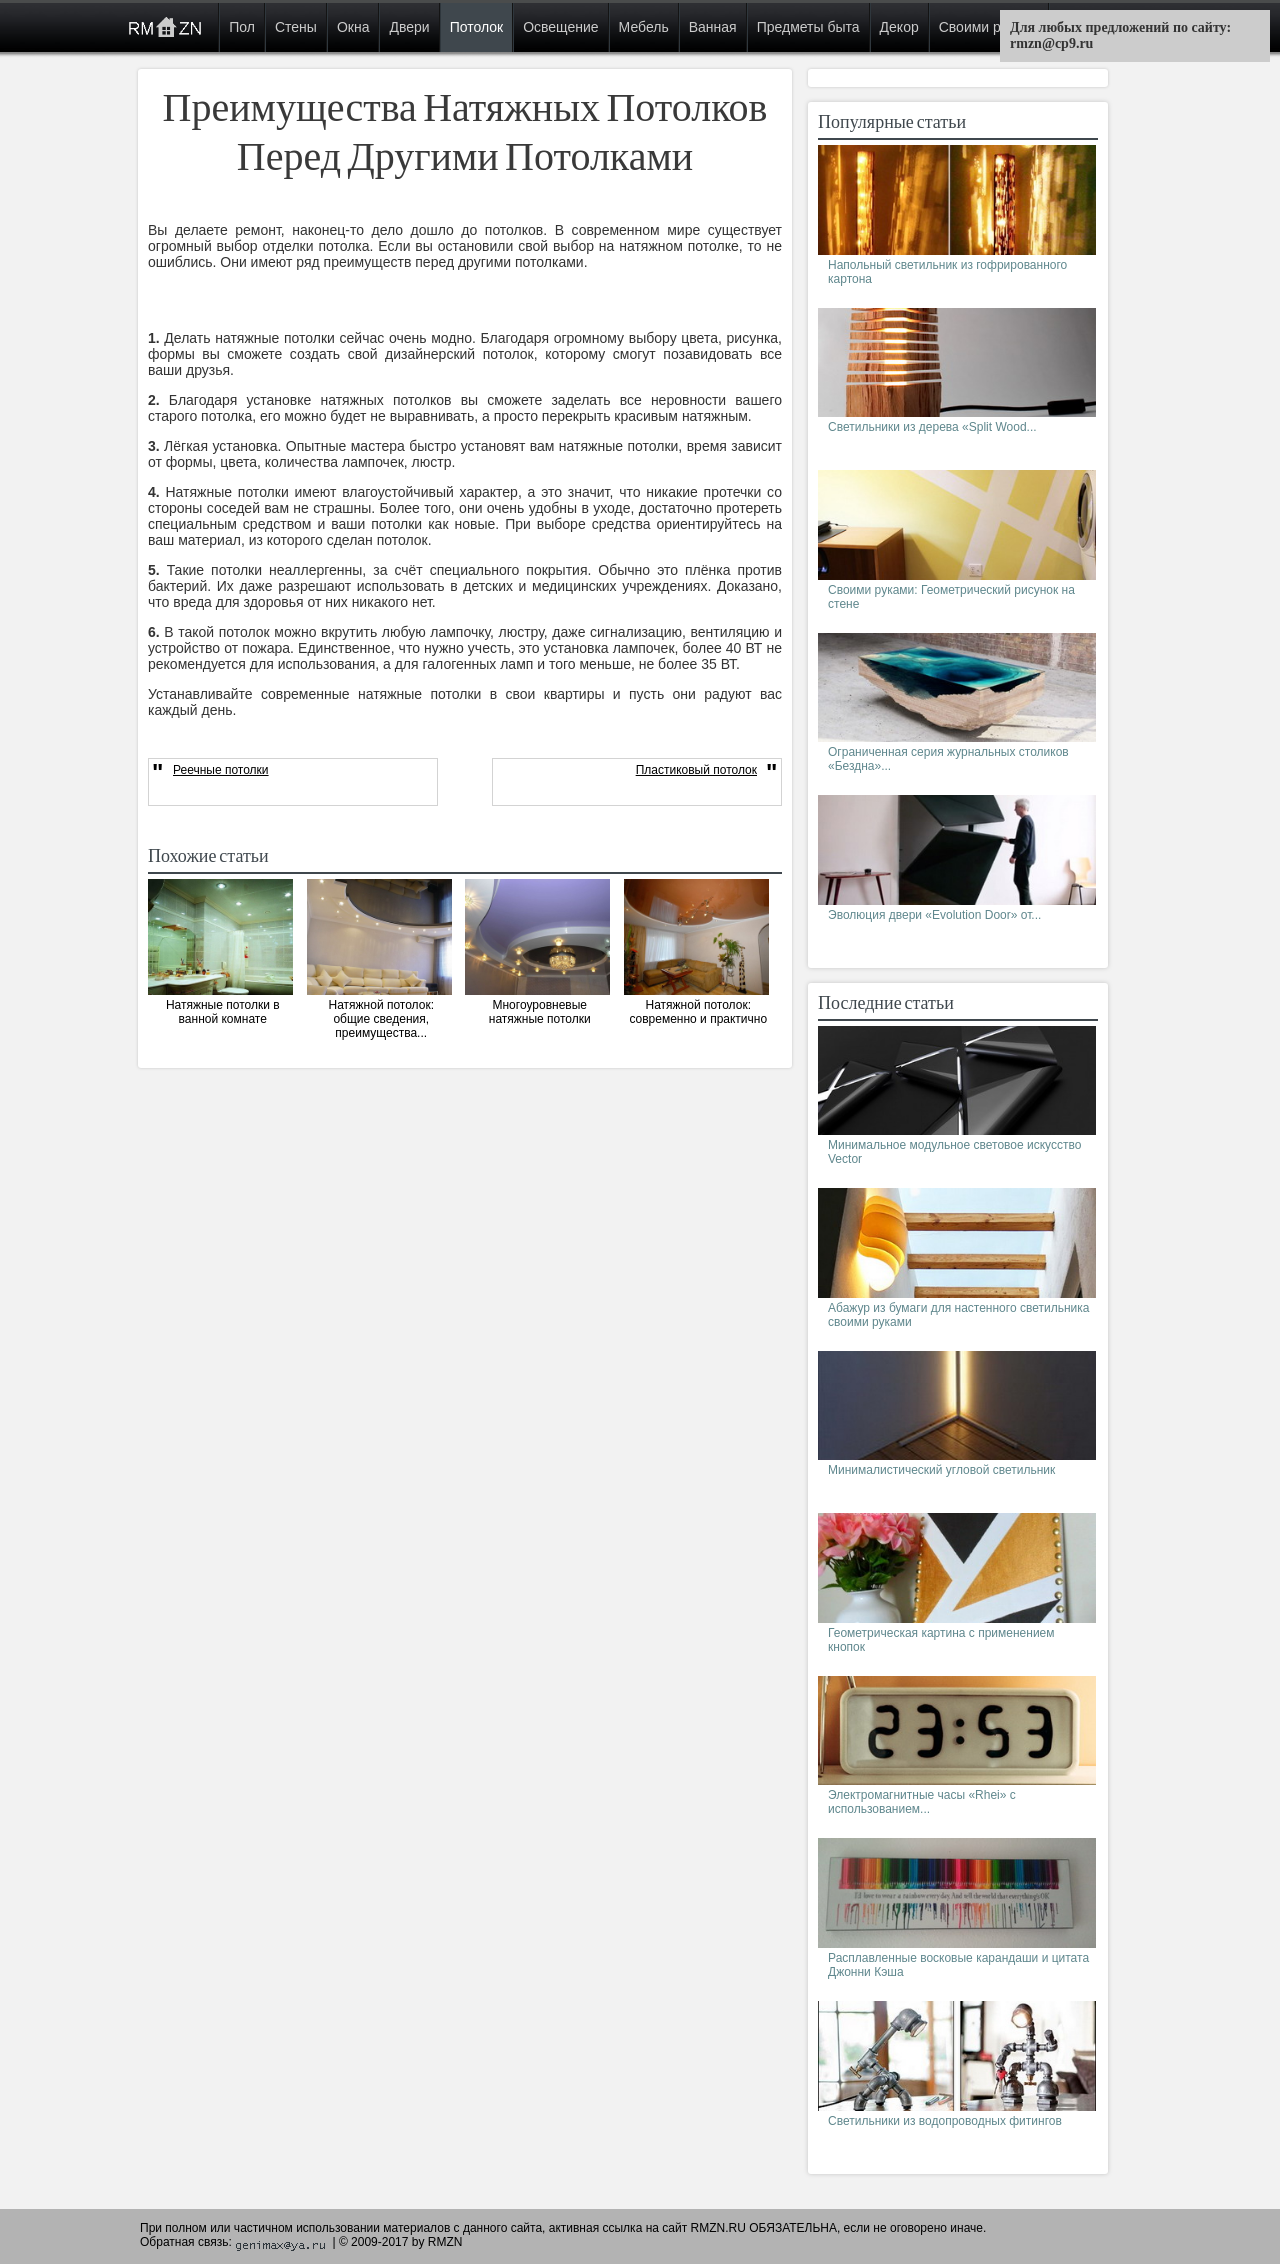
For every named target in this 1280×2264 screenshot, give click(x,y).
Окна (353, 27)
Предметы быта (808, 27)
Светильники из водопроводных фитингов (945, 2121)
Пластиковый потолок (696, 770)
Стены (296, 27)
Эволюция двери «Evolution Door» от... (934, 915)
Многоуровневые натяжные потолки (540, 1012)
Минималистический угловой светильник (941, 1470)
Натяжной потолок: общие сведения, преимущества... (381, 1019)
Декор (899, 27)
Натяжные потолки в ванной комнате (223, 1012)
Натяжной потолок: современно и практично (698, 1012)
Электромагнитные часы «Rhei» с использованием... (922, 1802)
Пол (242, 27)
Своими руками (989, 27)
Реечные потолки (221, 770)
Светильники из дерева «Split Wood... (932, 427)
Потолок (477, 27)
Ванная (713, 27)
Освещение (560, 27)
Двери (409, 27)
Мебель (644, 27)
